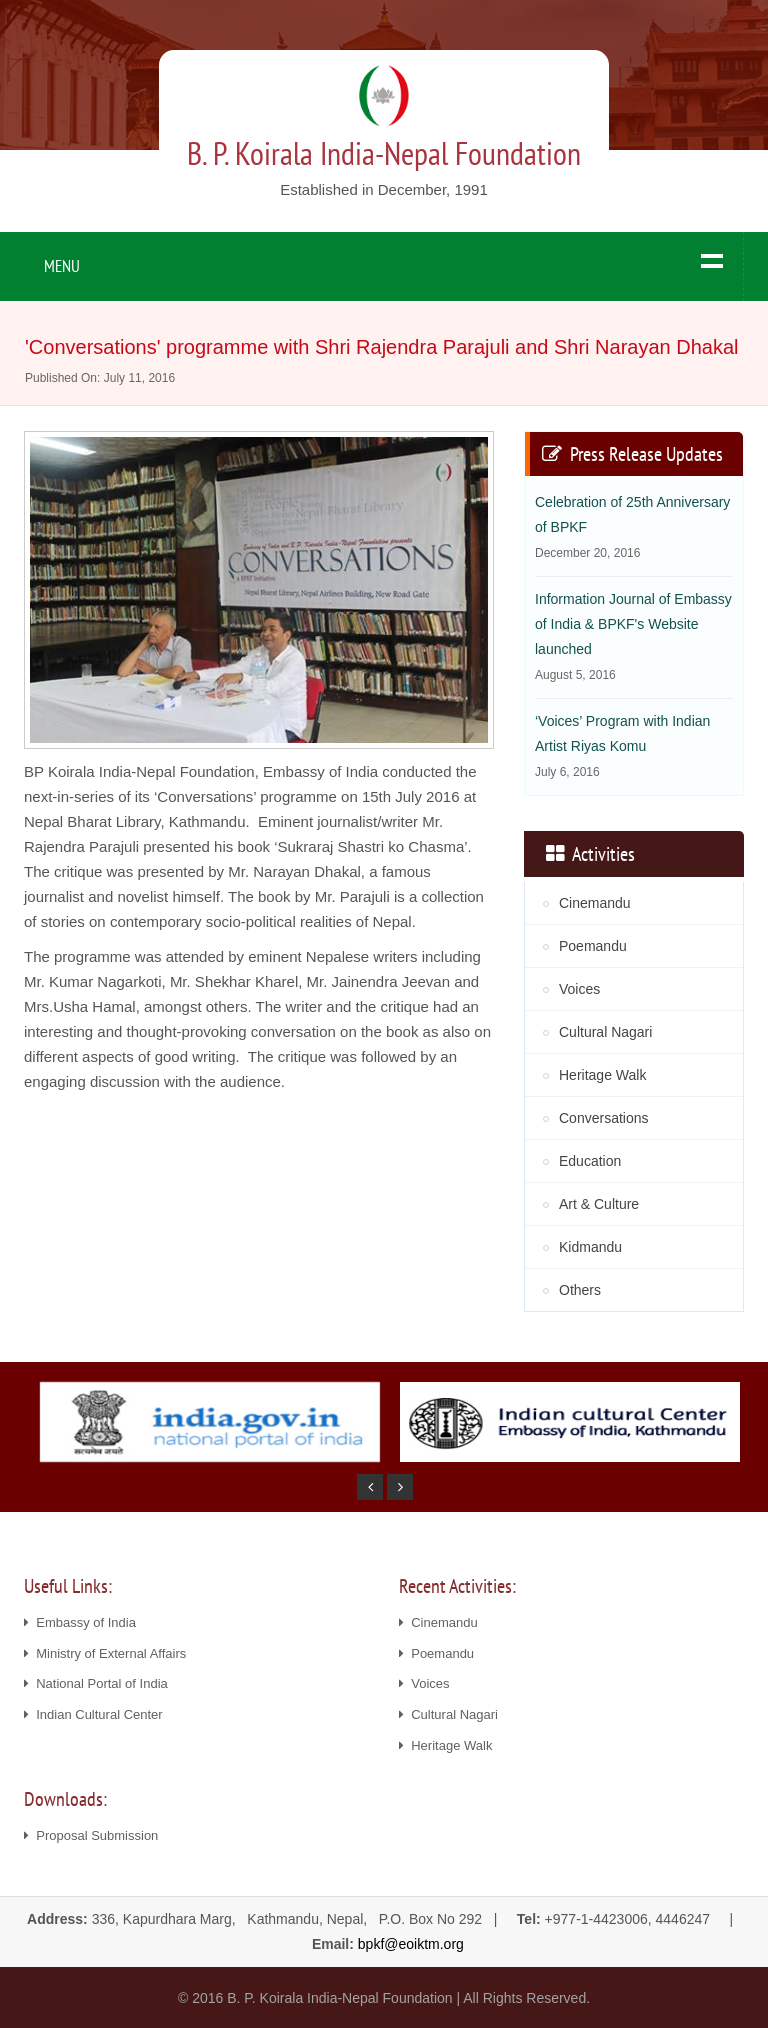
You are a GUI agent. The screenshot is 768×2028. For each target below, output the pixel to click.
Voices (579, 989)
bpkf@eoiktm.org (411, 1944)
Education (590, 1161)
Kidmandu (590, 1247)
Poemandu (593, 946)
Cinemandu (595, 903)
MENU (62, 266)
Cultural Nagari (605, 1032)
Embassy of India (80, 1622)
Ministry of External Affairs (105, 1653)
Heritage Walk (602, 1075)
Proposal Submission (91, 1835)
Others (580, 1290)
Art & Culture (599, 1204)
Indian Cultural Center (93, 1714)
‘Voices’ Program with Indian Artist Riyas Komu (622, 746)
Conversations (604, 1118)
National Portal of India (96, 1683)
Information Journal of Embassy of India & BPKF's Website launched (633, 636)
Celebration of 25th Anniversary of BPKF (632, 527)
